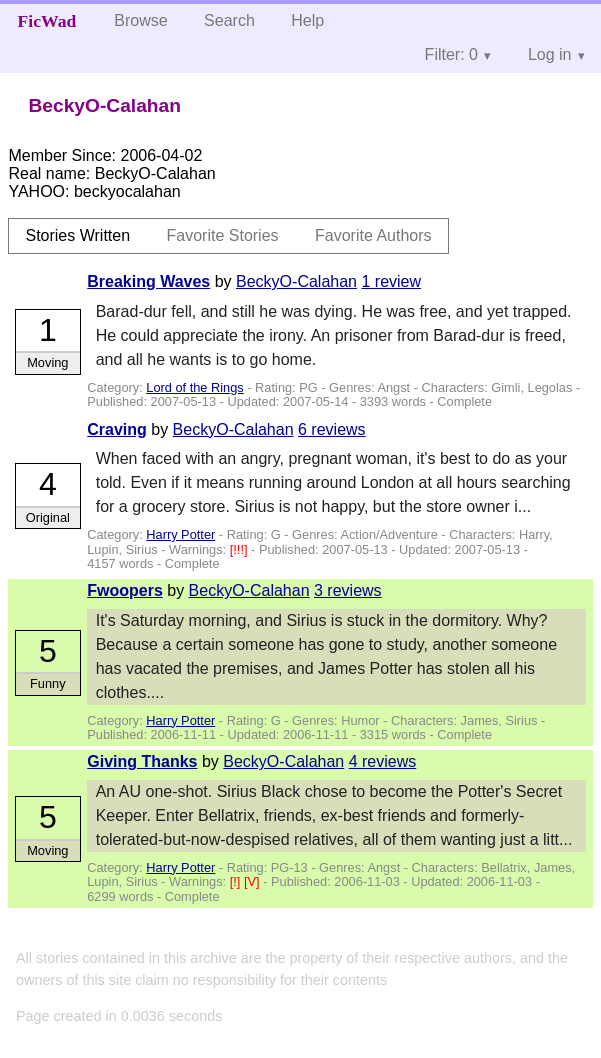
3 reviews (348, 590)
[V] (253, 881)
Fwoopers (125, 590)
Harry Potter (180, 534)
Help (307, 20)
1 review (391, 281)
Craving (117, 429)
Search (229, 20)
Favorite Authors (373, 235)
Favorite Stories (223, 235)
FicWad (47, 21)
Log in (550, 54)
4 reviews (383, 761)
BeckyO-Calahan (296, 281)
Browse (140, 20)
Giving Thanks (142, 761)
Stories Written (77, 235)
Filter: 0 (451, 54)
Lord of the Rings (194, 387)
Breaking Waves (148, 281)
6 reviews (332, 429)
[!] (237, 881)
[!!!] (240, 549)
